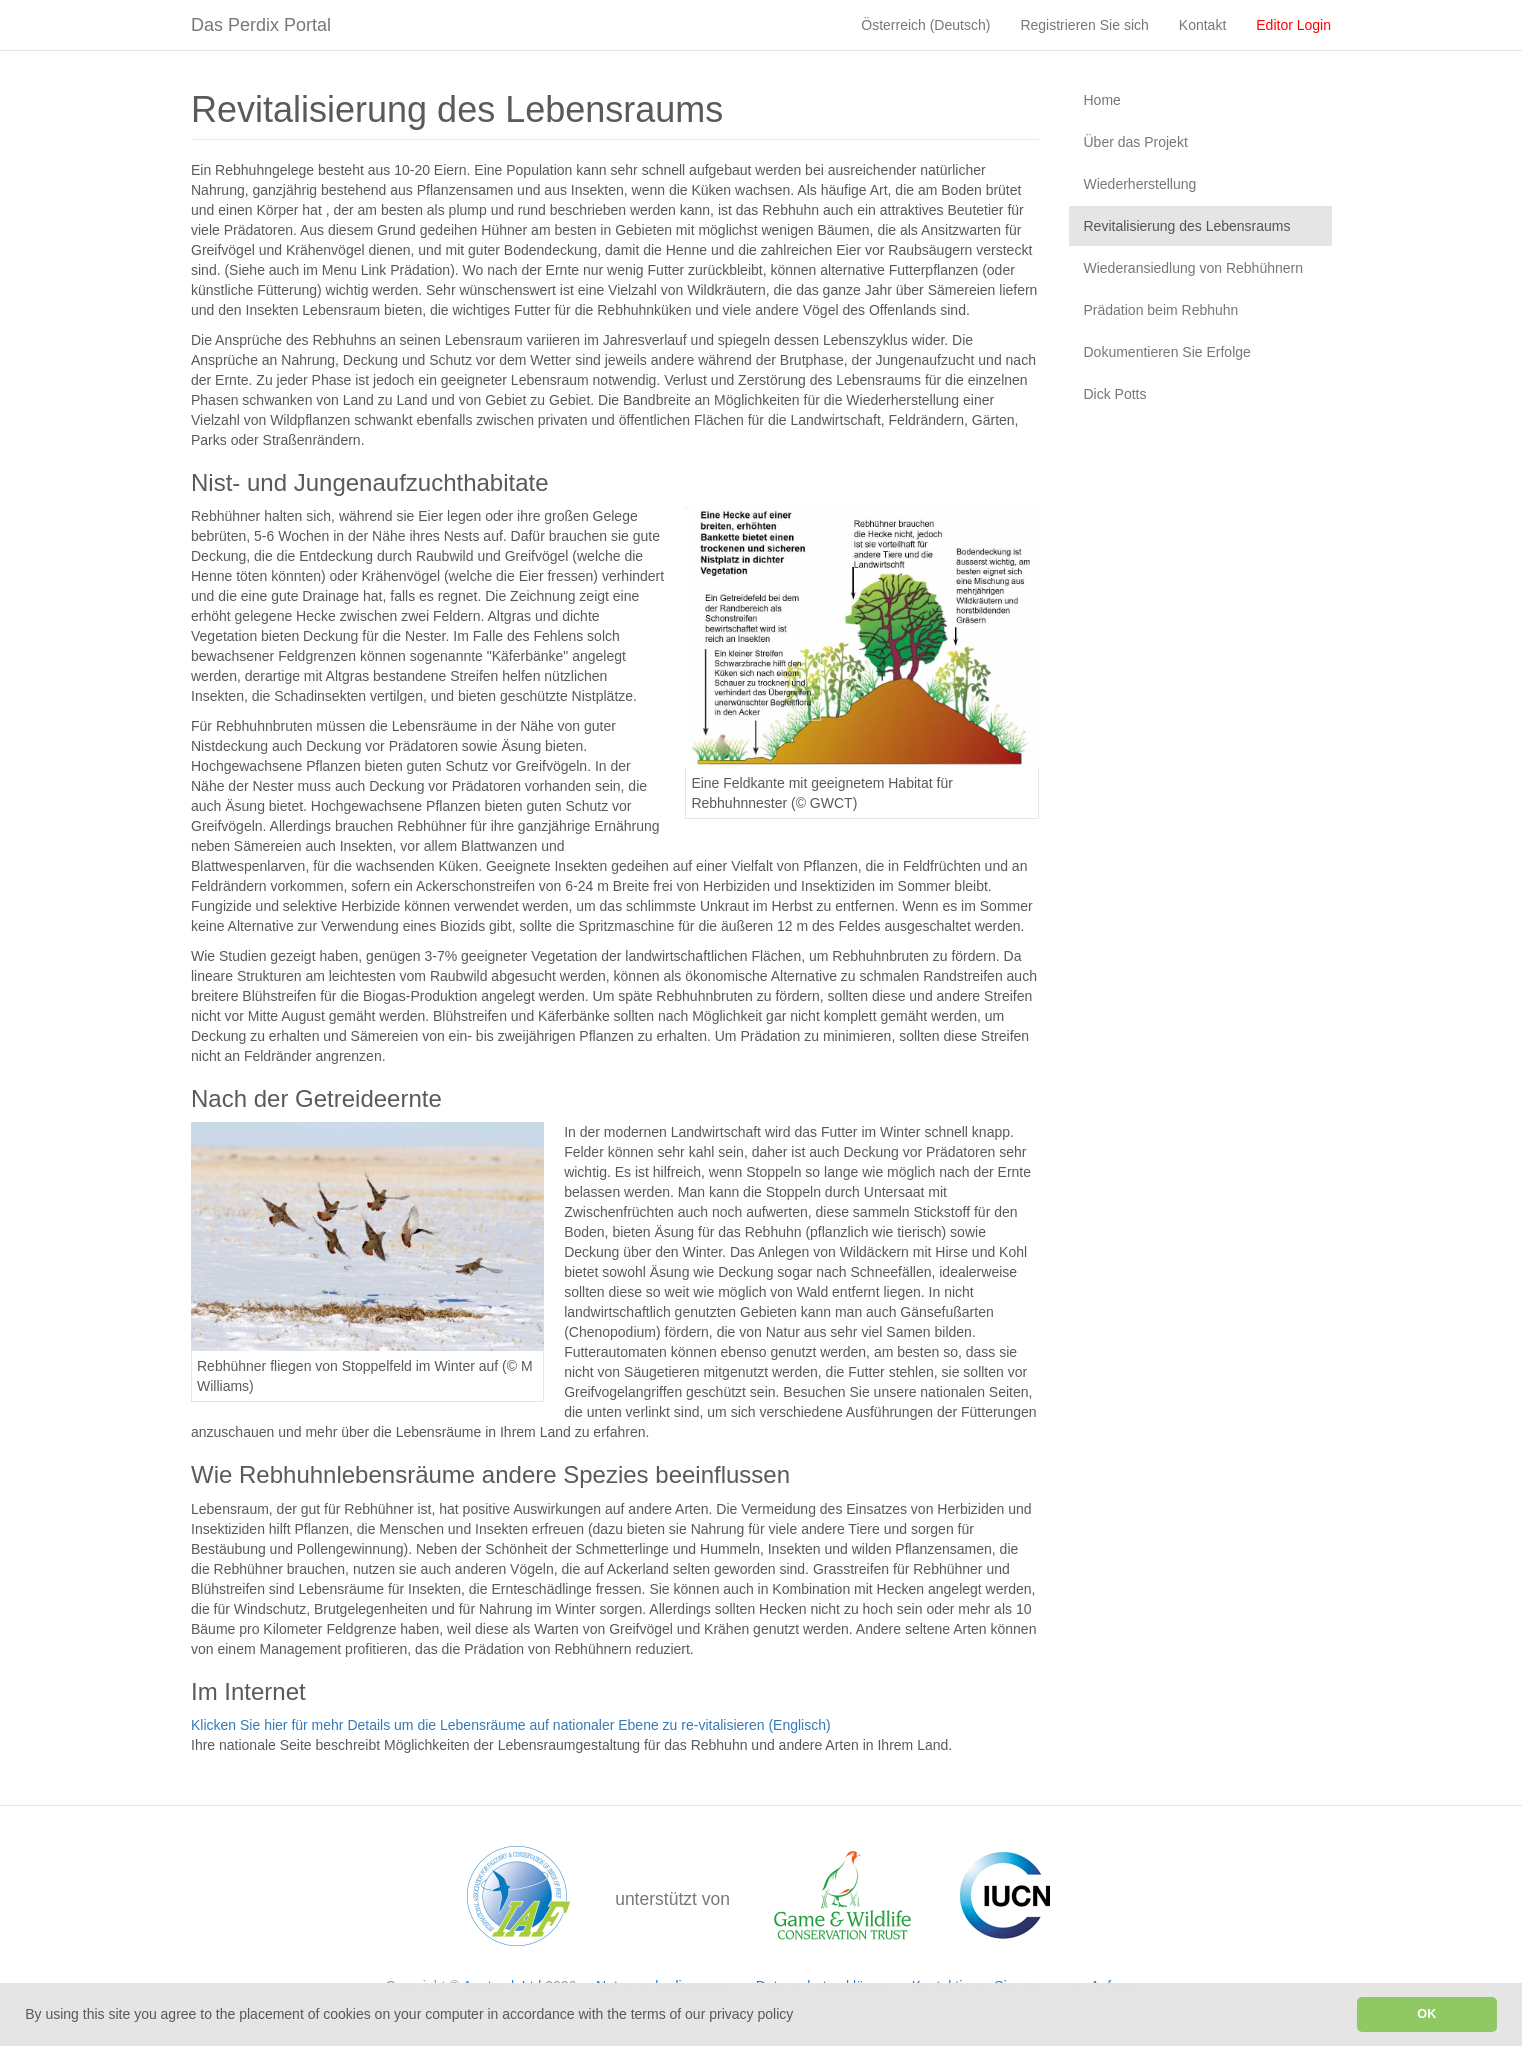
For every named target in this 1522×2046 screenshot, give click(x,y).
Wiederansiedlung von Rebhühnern (1193, 268)
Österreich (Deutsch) (925, 25)
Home (1102, 100)
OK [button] (1426, 2014)
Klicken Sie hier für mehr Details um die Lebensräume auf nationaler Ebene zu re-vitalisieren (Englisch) (511, 1725)
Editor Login (1293, 25)
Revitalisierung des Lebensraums (1187, 226)
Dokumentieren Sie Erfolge (1167, 352)
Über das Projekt (1136, 142)
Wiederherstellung (1140, 184)
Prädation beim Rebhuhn (1161, 310)
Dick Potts (1115, 394)
